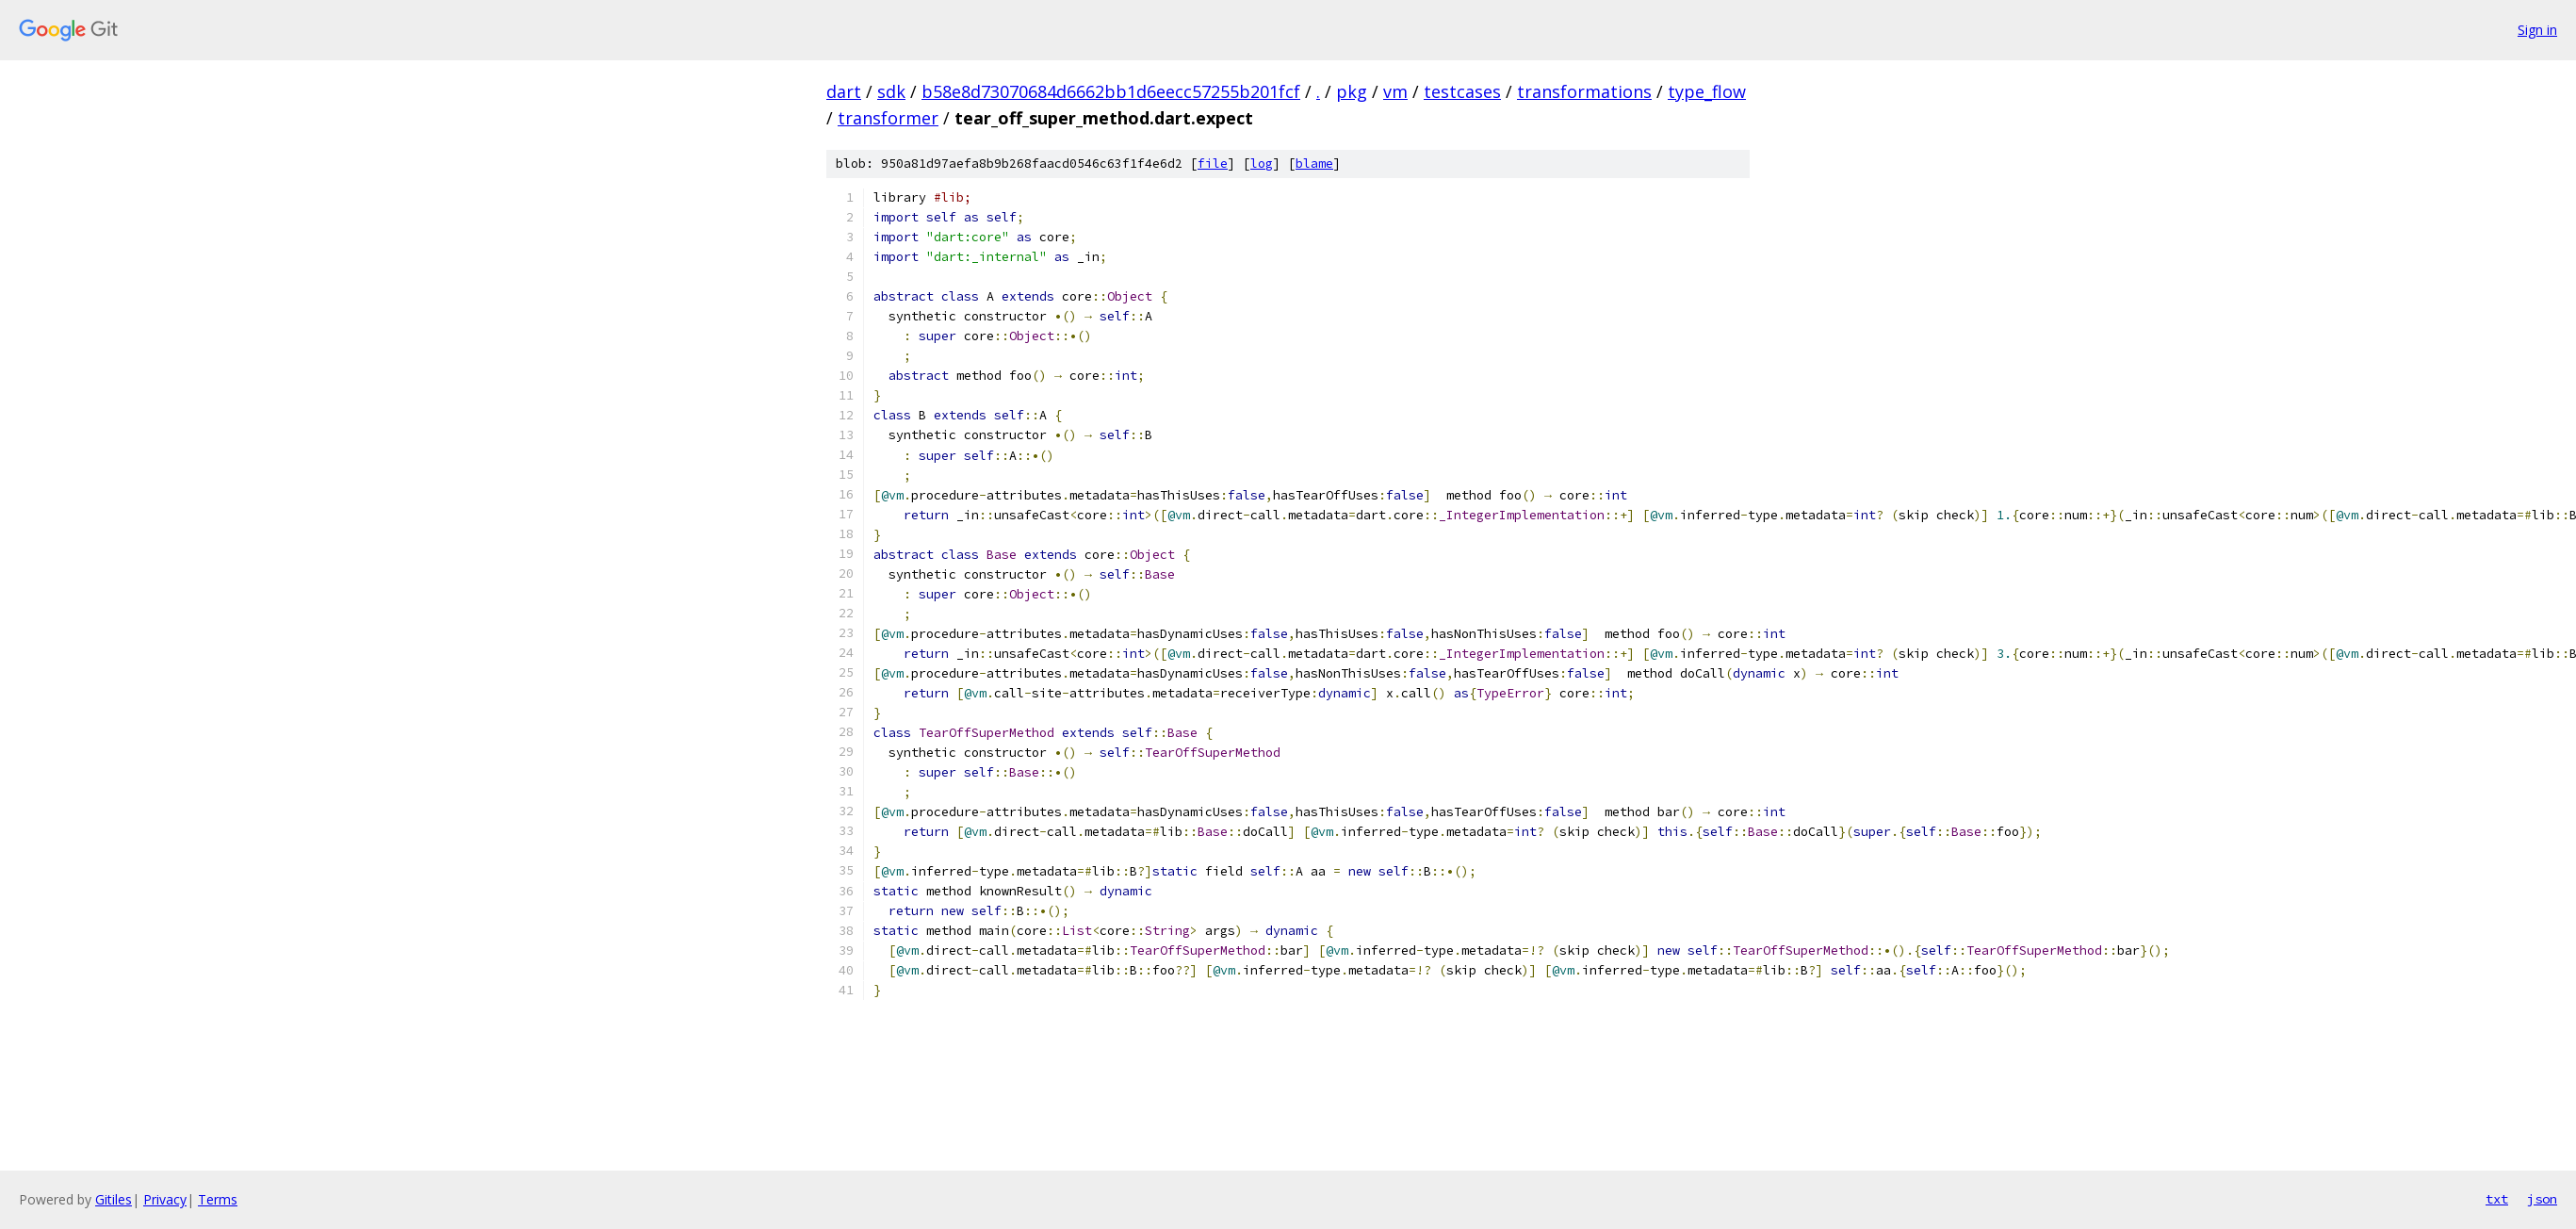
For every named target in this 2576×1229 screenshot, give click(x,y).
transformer (888, 118)
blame (1314, 164)
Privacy (165, 1199)
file (1213, 164)
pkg (1351, 91)
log (1261, 164)
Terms (217, 1199)
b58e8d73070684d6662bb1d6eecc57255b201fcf (1110, 91)
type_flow (1707, 91)
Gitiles (113, 1199)
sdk (891, 91)
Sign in (2537, 30)
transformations (1584, 91)
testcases (1462, 91)
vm (1395, 91)
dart (843, 91)
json (2542, 1198)
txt (2497, 1198)
